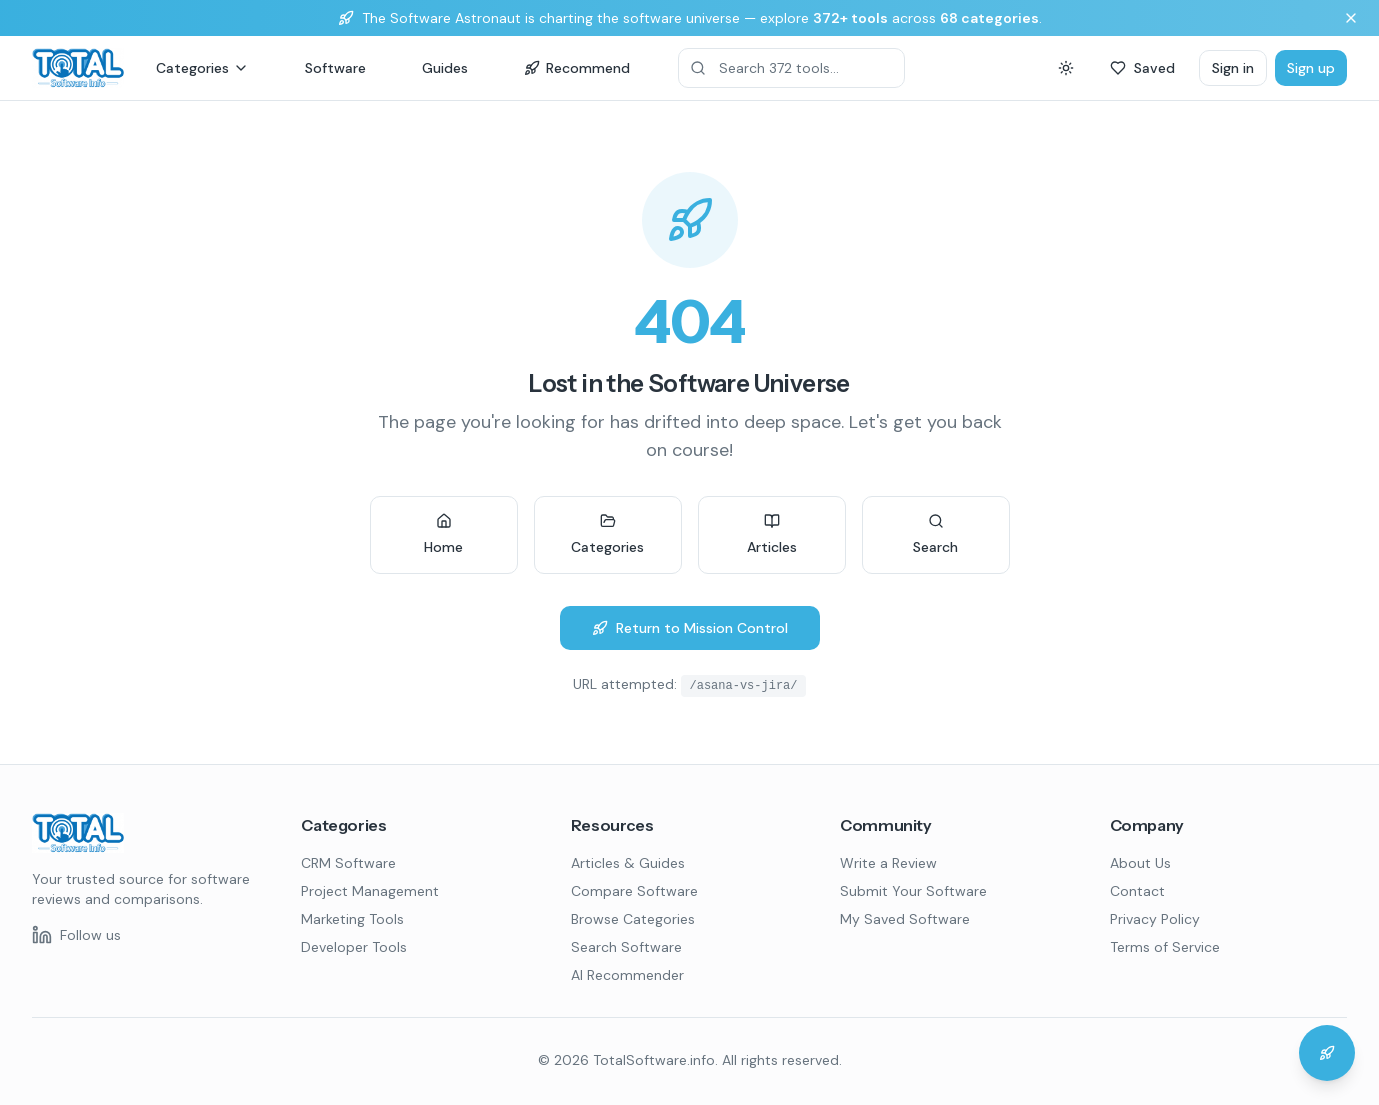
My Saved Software (905, 919)
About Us (1140, 863)
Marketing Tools (352, 919)
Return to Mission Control (690, 628)
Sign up (1311, 68)
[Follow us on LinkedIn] (76, 935)
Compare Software (634, 891)
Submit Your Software (913, 891)
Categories (202, 68)
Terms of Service (1165, 947)
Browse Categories (633, 919)
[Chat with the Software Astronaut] (1327, 1053)
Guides (445, 68)
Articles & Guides (628, 863)
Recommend (577, 68)
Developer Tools (354, 947)
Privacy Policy (1155, 919)
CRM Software (348, 863)
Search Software (626, 947)
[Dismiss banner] (1351, 18)
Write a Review (888, 863)
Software (335, 68)
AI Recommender (627, 975)
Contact (1137, 891)
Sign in (1233, 68)
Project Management (370, 891)
